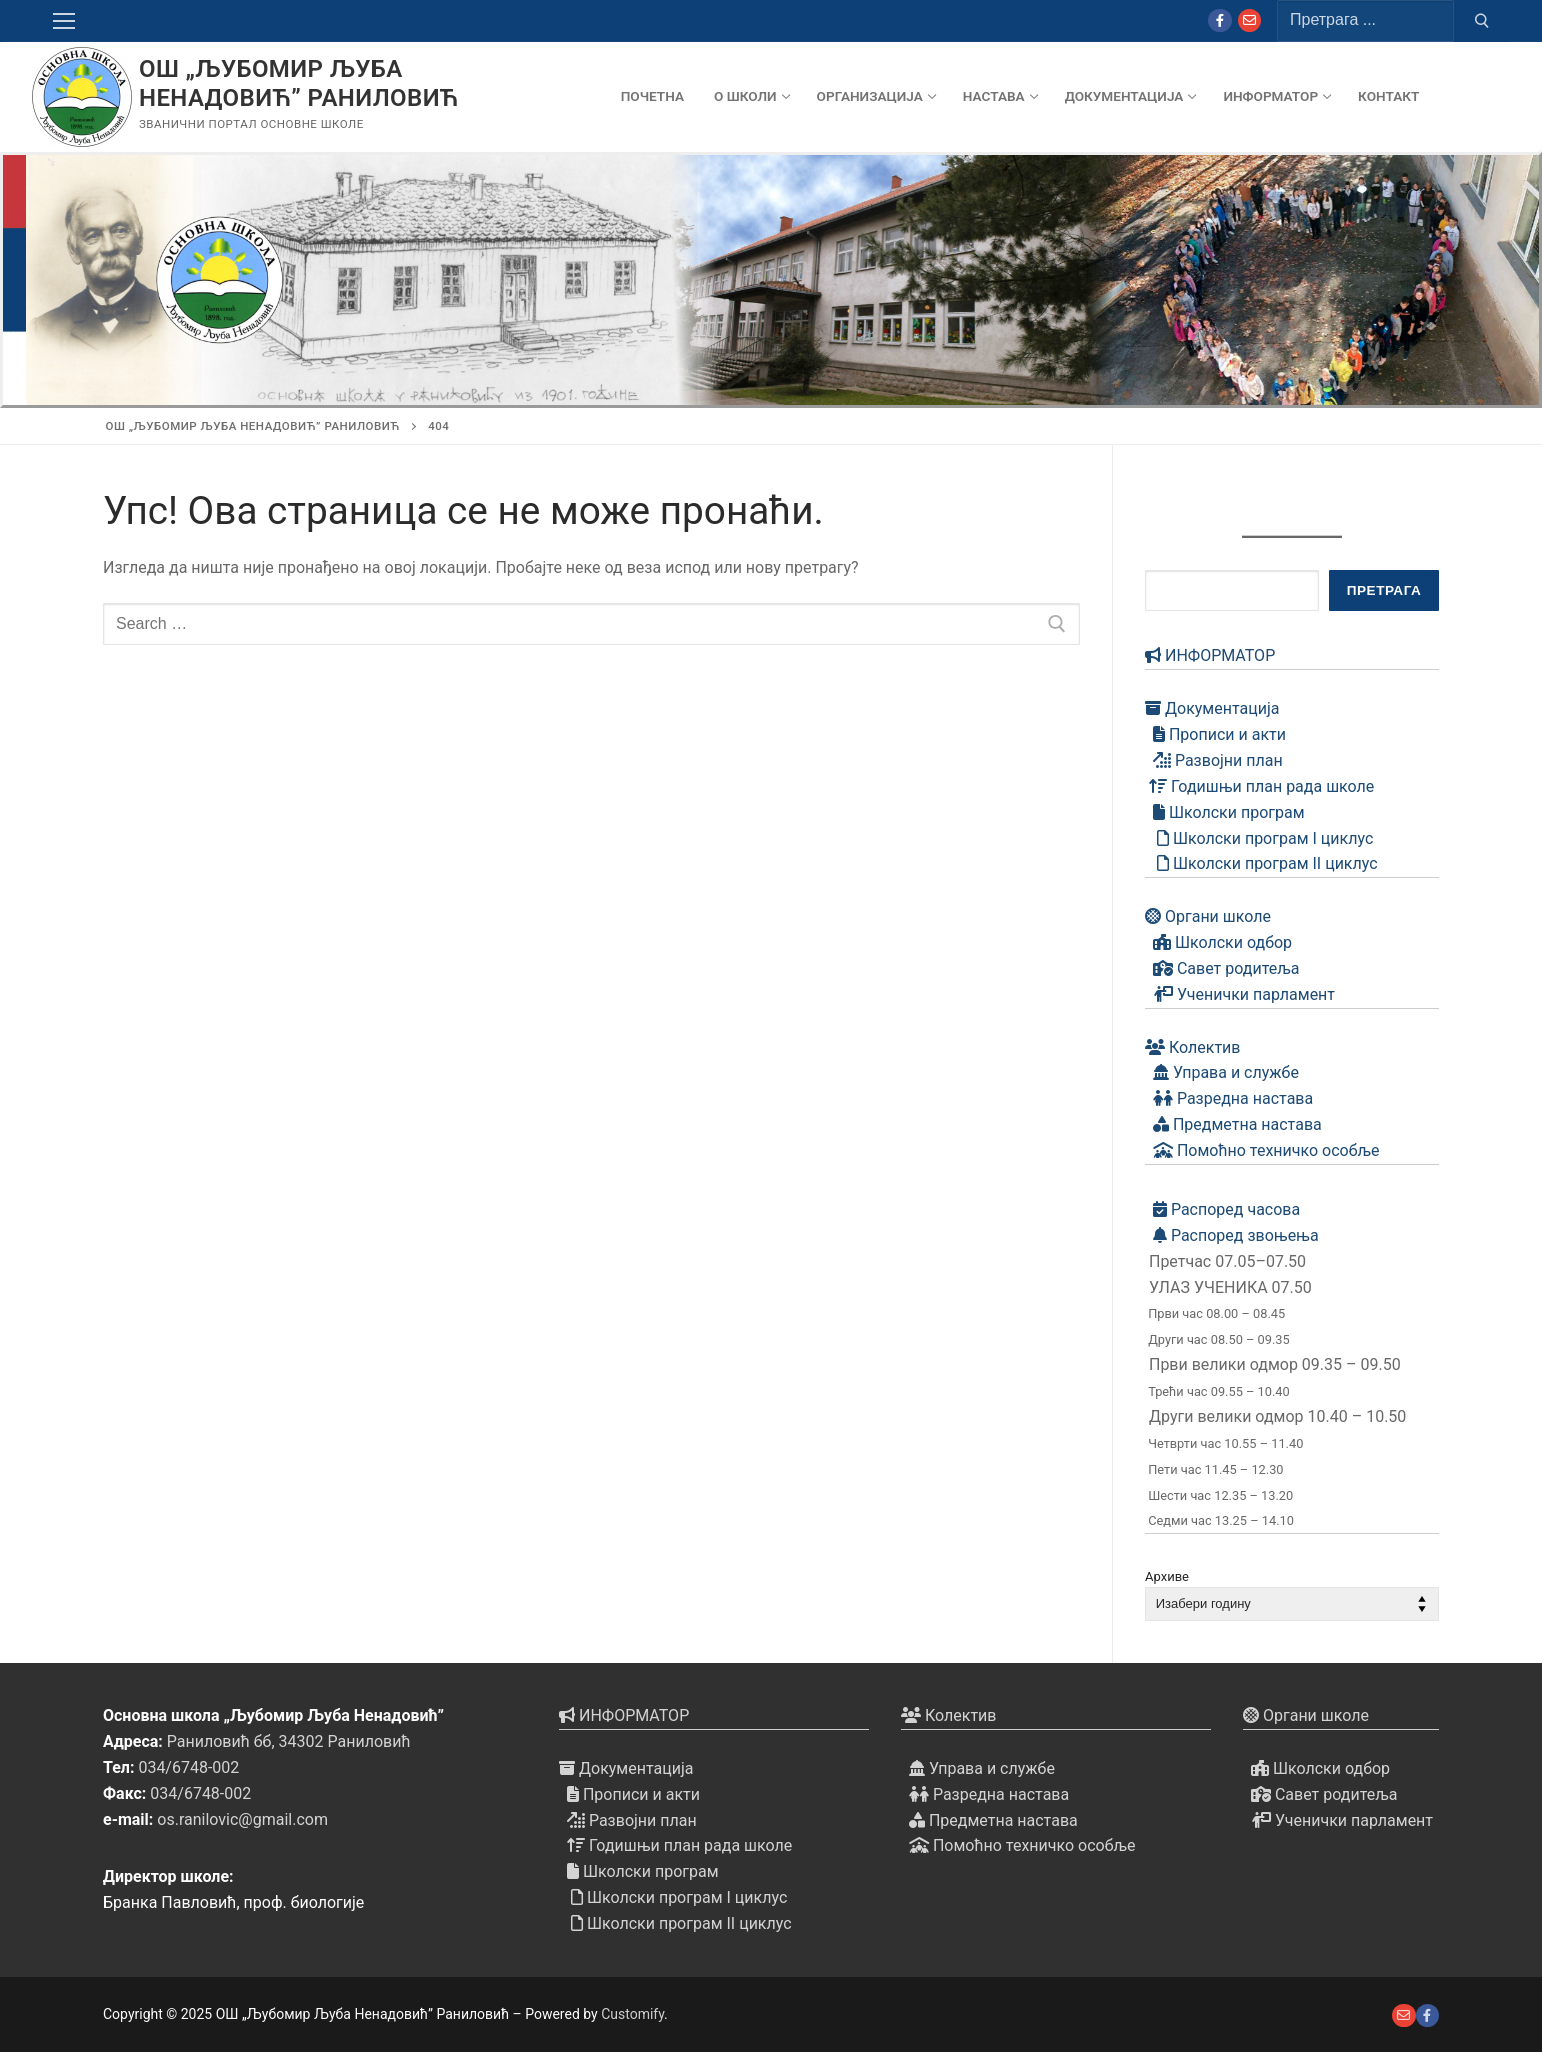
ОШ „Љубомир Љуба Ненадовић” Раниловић (299, 83)
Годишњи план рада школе (1259, 786)
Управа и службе (1222, 1072)
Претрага (1384, 590)
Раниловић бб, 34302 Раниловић (289, 1741)
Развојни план (1214, 760)
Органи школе (1208, 916)
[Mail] (1249, 20)
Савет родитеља (1222, 968)
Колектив (1193, 1047)
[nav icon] (68, 21)
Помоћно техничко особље (1262, 1150)
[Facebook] (1219, 20)
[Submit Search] (1482, 21)
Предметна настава (1233, 1124)
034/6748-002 (188, 1767)
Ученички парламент (1240, 994)
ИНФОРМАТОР (1210, 655)
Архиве (1167, 1576)
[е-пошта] (1403, 2015)
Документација (1212, 708)
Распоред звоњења (1232, 1235)
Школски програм (1225, 812)
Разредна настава (1229, 1098)
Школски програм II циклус (1261, 863)
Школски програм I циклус (1259, 838)
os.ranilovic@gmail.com (242, 1819)
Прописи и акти (1215, 734)
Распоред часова (1222, 1209)
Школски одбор (1218, 942)
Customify (632, 2014)
